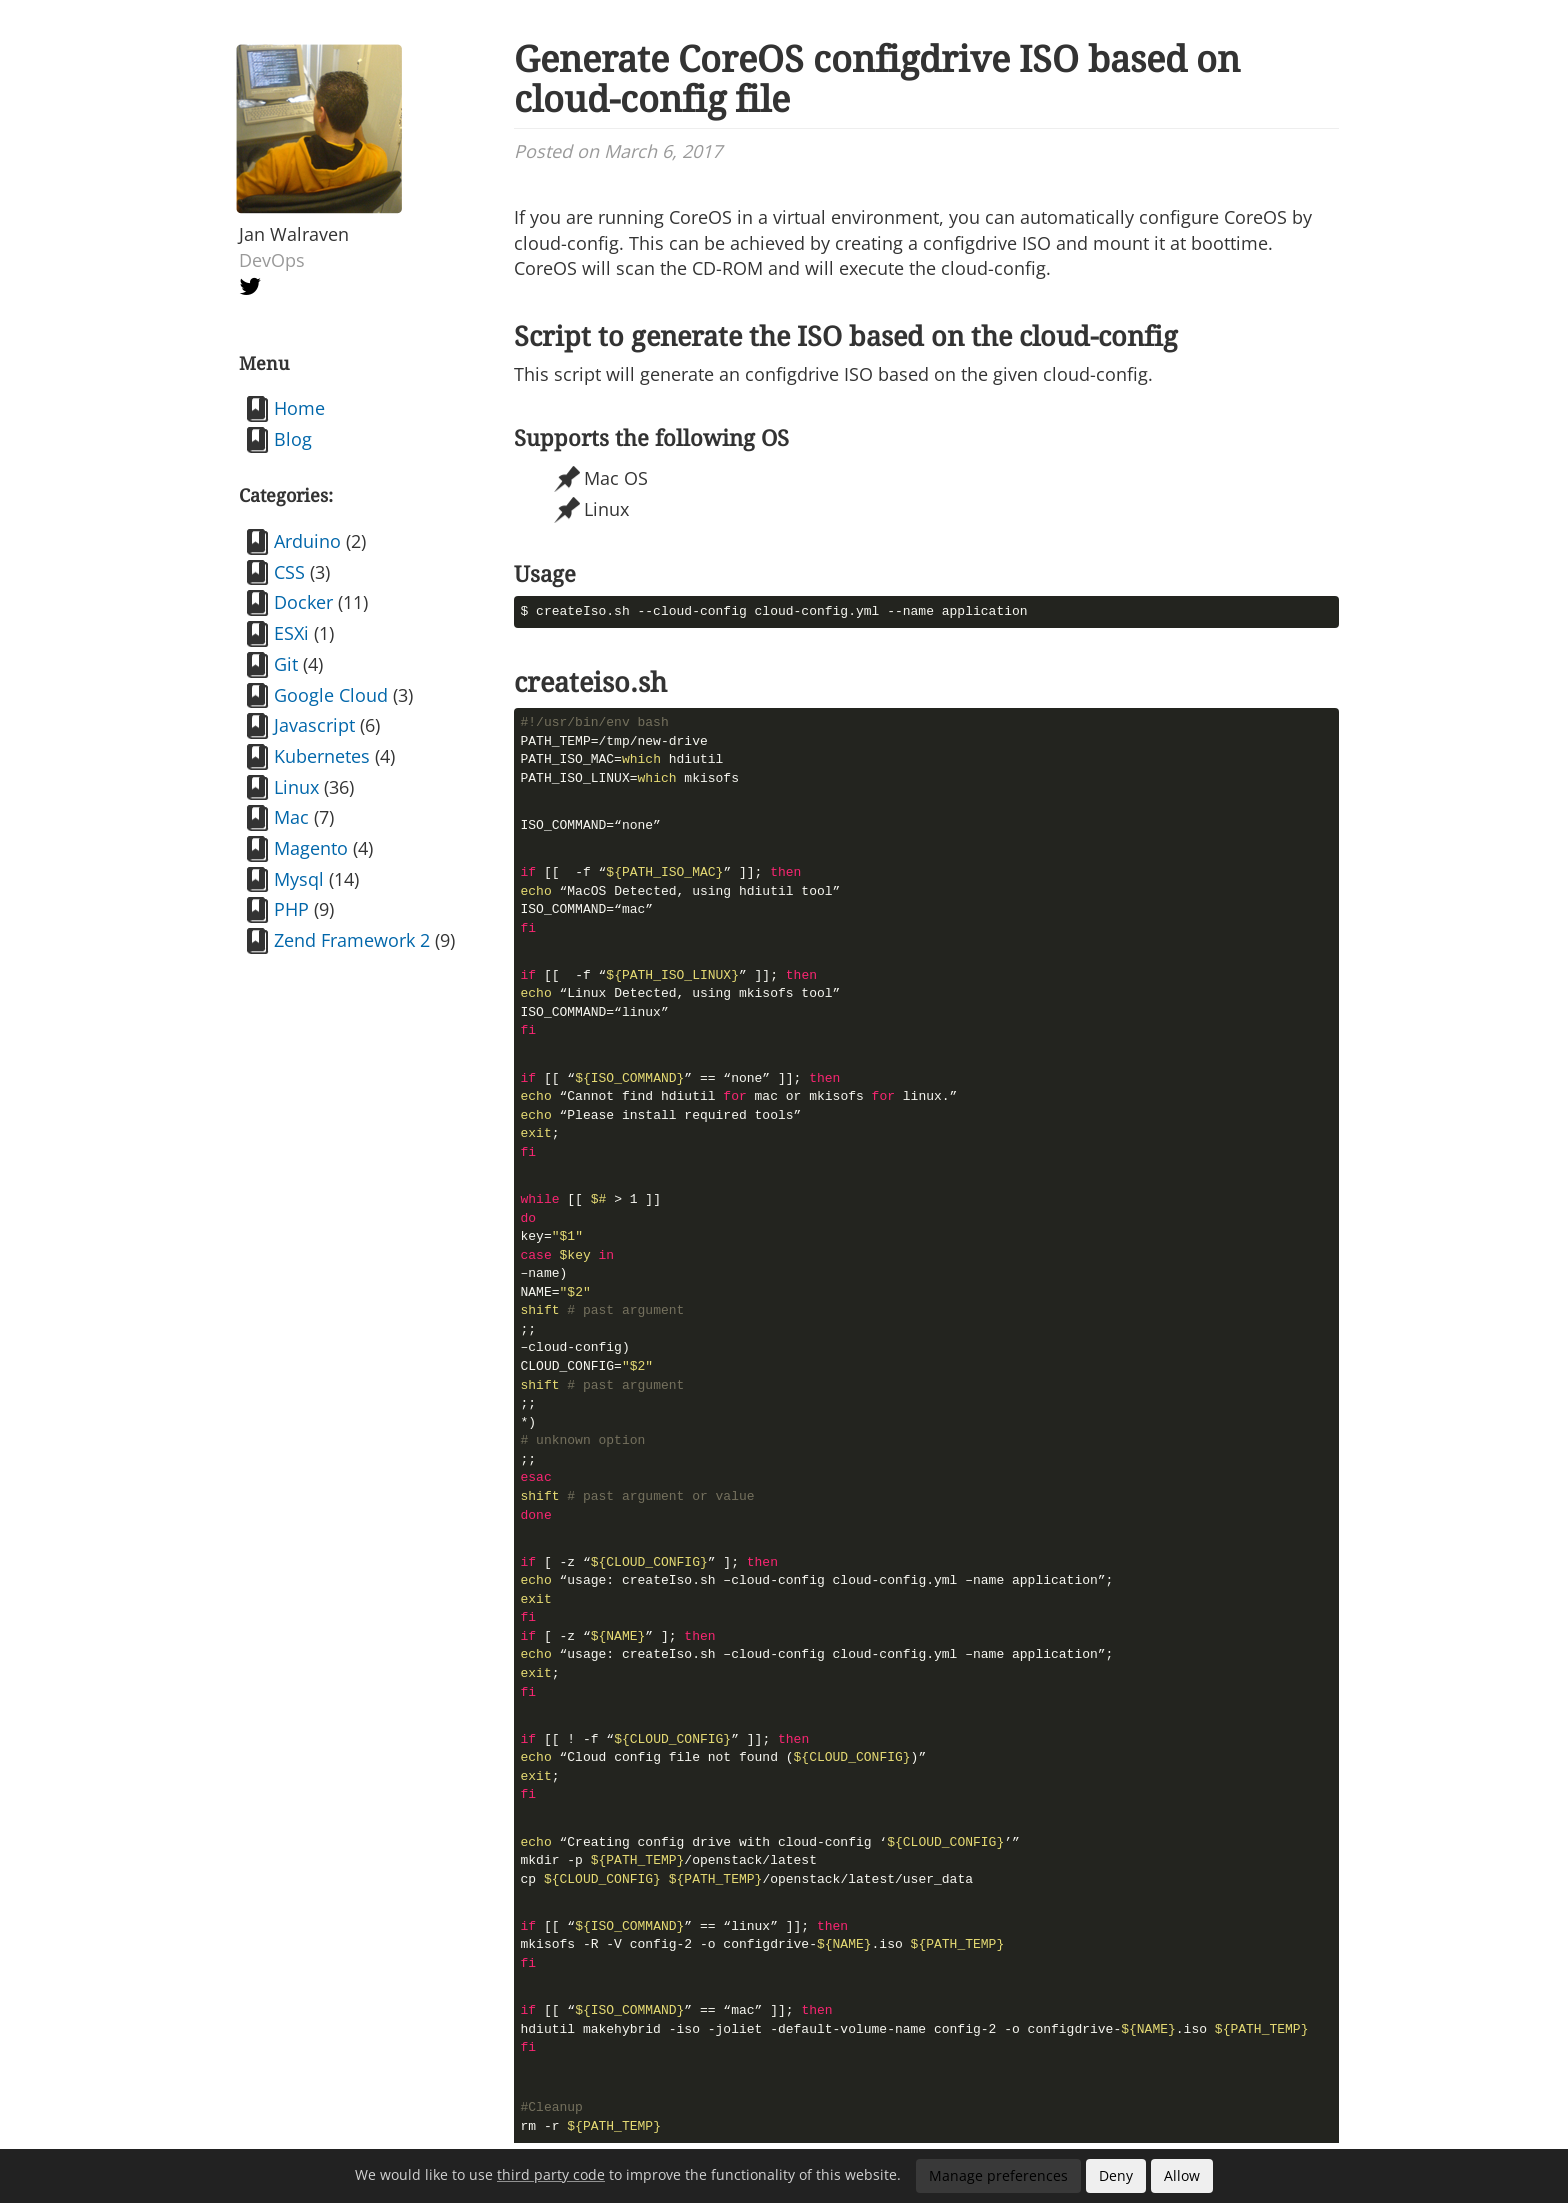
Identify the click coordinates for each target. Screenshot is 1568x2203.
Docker (303, 602)
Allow (1182, 2175)
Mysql (299, 879)
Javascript (314, 725)
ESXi (291, 633)
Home (299, 408)
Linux (296, 787)
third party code (551, 2174)
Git (286, 664)
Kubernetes (322, 756)
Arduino (307, 541)
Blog (293, 439)
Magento (311, 848)
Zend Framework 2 (352, 940)
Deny (1116, 2175)
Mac (291, 817)
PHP (291, 909)
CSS (289, 572)
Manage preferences (998, 2175)
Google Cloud (331, 695)
